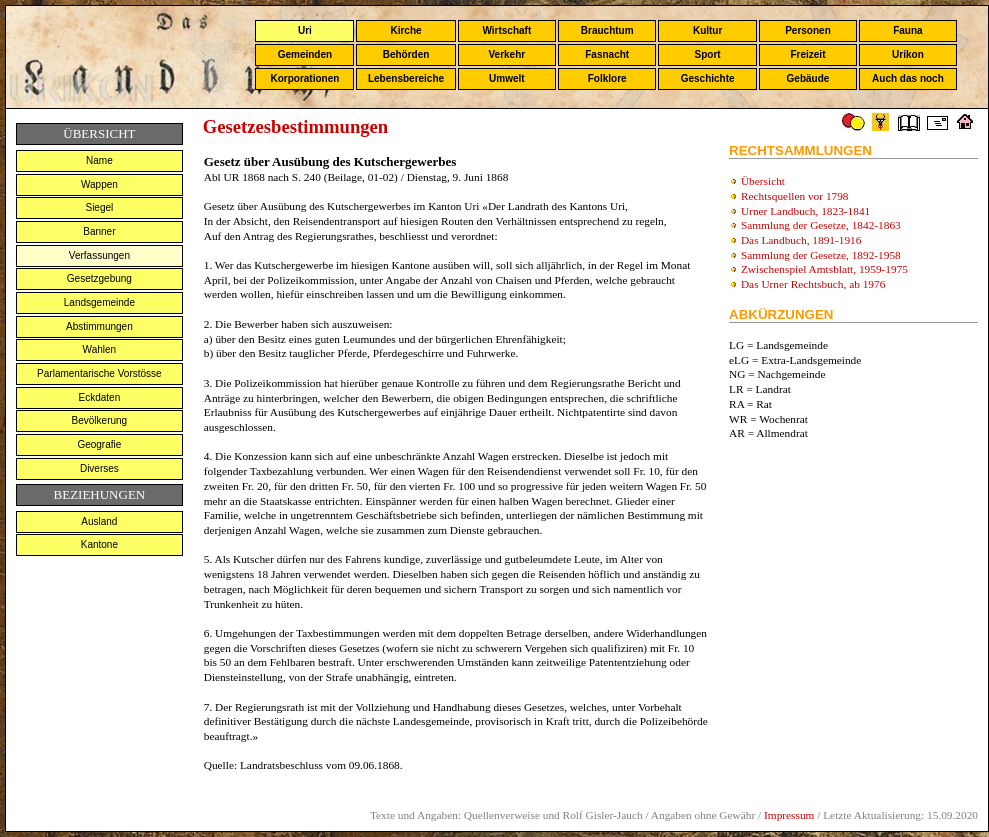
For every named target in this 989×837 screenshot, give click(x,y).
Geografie (99, 444)
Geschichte (708, 78)
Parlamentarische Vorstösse (99, 373)
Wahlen (100, 349)
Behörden (406, 54)
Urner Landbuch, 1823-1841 (805, 211)
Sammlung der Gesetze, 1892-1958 (821, 255)
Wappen (99, 184)
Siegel (99, 207)
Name (99, 160)
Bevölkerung (100, 420)
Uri (305, 30)
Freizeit (807, 54)
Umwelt (507, 78)
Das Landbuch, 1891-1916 (801, 240)
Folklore (607, 78)
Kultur (707, 30)
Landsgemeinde (99, 302)
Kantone (99, 544)
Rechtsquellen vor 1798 (795, 196)
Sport (708, 54)
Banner (99, 231)
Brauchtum (607, 30)
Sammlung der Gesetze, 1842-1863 (821, 225)
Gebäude (808, 78)
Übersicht (763, 181)
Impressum (789, 815)
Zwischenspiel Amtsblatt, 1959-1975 (824, 269)
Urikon (908, 54)
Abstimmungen (99, 326)
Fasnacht (607, 54)
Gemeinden (305, 54)
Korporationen (304, 78)
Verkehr (506, 54)
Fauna (907, 30)
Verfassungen (99, 255)
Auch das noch (908, 78)
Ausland (99, 521)
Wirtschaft (506, 30)
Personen (808, 30)
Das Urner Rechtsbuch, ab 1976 (813, 284)
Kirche (405, 30)
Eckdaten (100, 397)
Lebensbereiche (406, 78)
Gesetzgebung (99, 278)
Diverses (99, 468)
